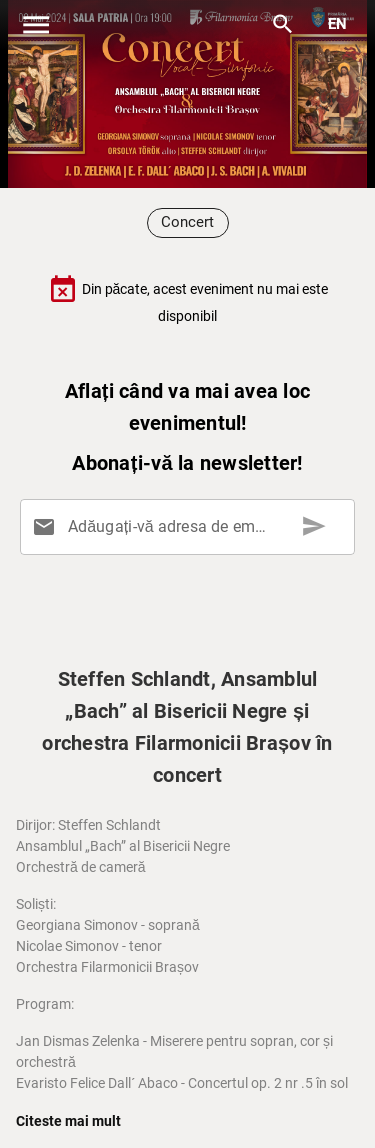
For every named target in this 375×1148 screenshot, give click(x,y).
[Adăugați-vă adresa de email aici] (191, 527)
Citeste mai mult (68, 1121)
